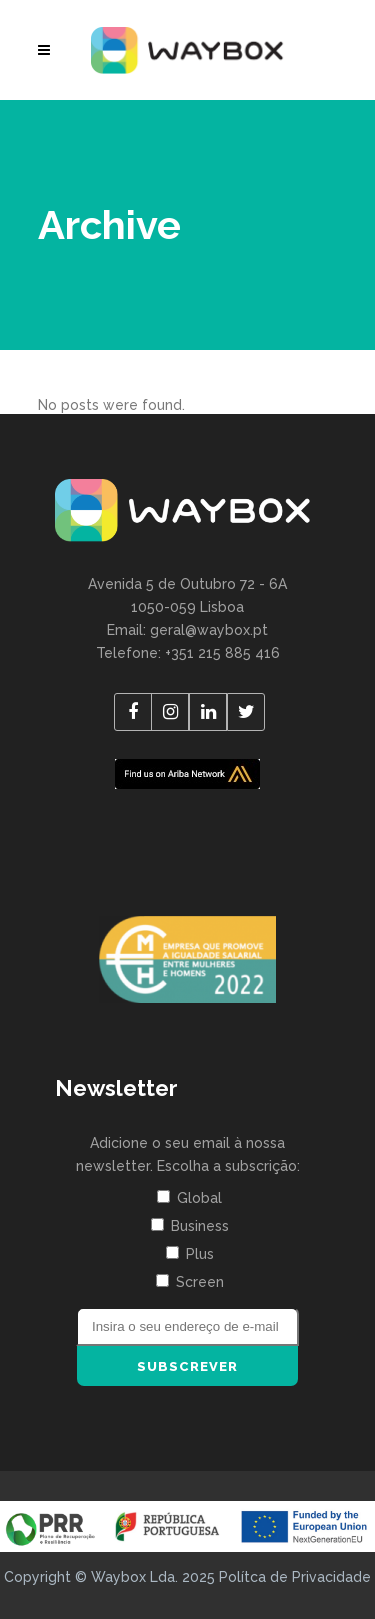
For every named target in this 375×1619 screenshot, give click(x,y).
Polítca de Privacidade (295, 1577)
